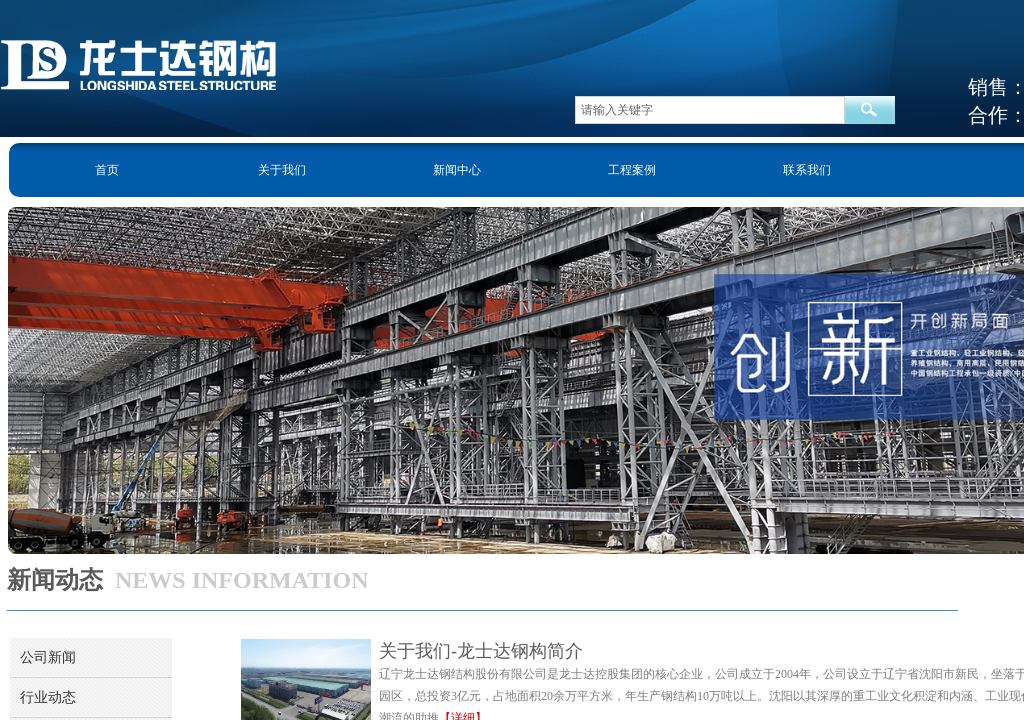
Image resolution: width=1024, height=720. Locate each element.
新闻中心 (457, 170)
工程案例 (632, 170)
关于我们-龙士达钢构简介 (481, 651)
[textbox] (710, 110)
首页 (107, 170)
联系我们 (807, 170)
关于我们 (282, 170)
